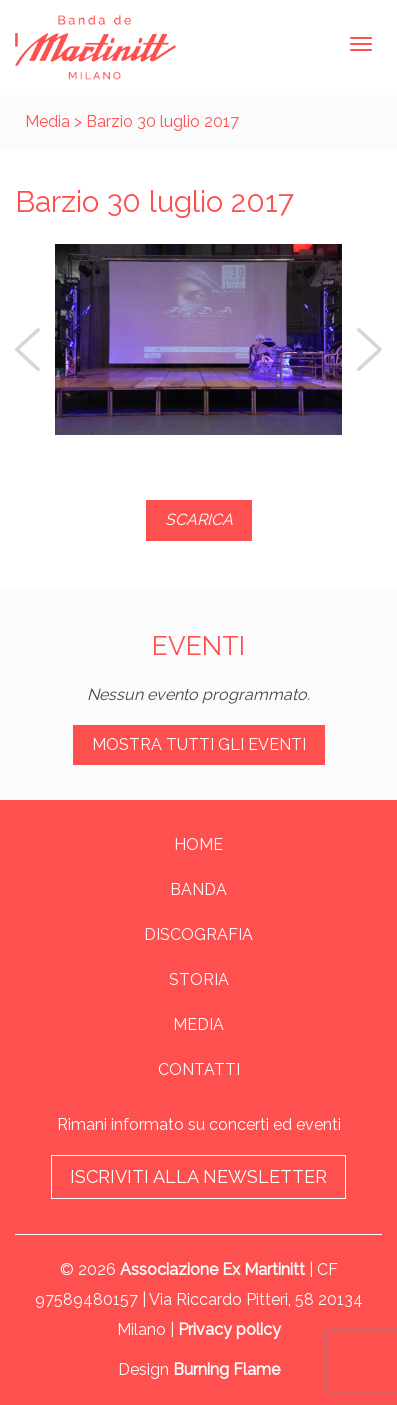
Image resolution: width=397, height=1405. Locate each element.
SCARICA (199, 519)
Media (47, 121)
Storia (199, 979)
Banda (198, 889)
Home (198, 844)
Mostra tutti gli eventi (199, 744)
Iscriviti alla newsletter (198, 1176)
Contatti (199, 1069)
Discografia (198, 934)
